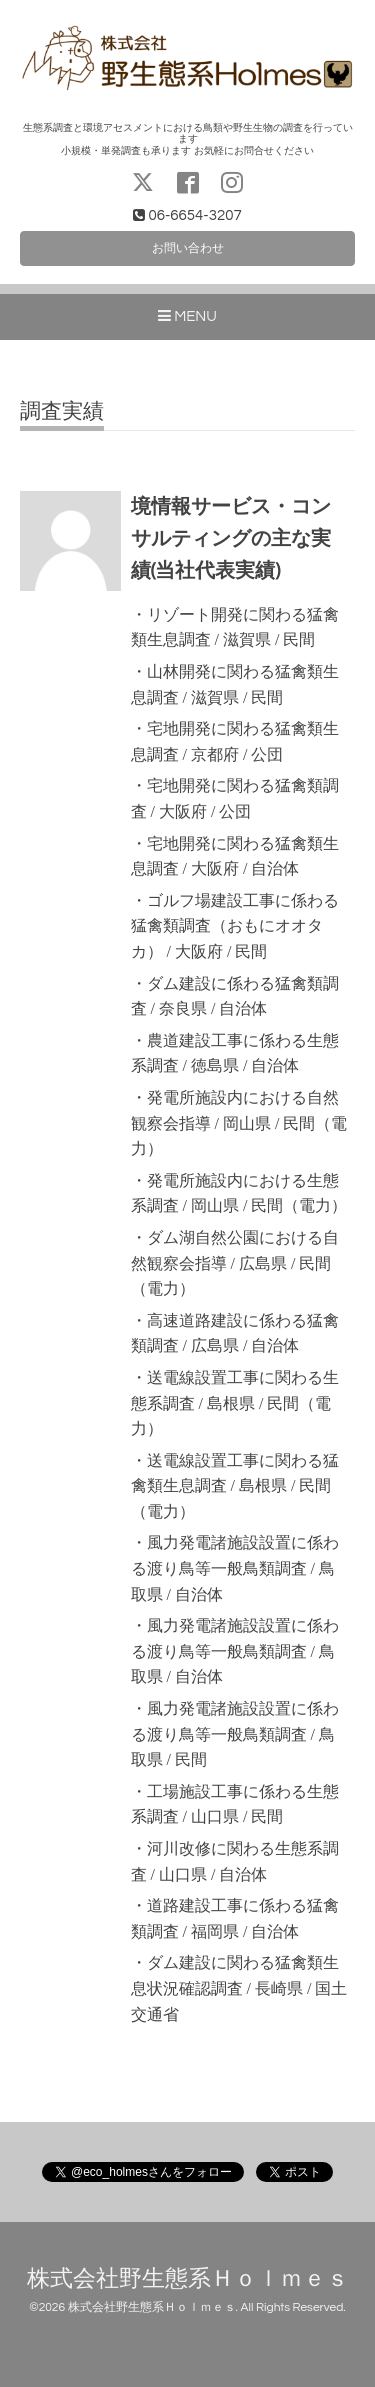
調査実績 (62, 411)
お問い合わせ (188, 248)
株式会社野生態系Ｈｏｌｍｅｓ (188, 2279)
